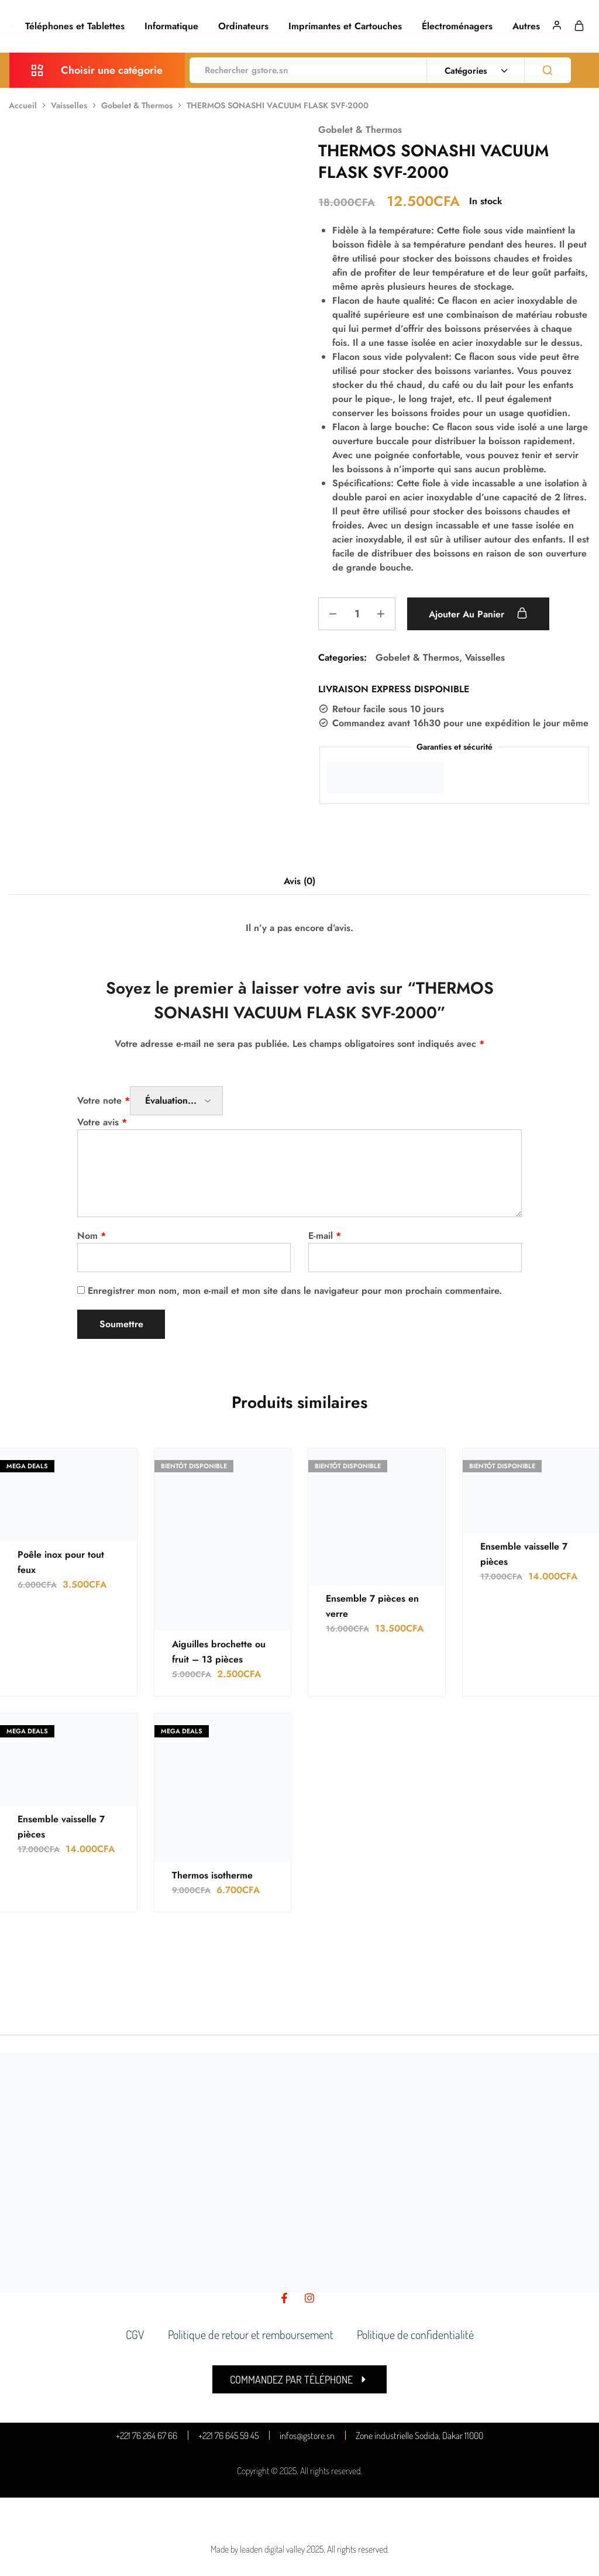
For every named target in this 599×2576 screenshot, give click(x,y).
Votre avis (102, 1122)
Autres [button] (526, 26)
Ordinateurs (243, 26)
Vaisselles (69, 105)
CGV (135, 2334)
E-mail (324, 1235)
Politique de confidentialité (415, 2334)
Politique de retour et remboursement (250, 2334)
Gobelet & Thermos (137, 105)
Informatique (171, 26)
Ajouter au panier (478, 613)
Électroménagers (457, 26)
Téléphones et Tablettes (75, 26)
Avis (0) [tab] (299, 881)
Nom (91, 1235)
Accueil (23, 105)
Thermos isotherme (212, 1875)
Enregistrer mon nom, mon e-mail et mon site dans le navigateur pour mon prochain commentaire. (295, 1290)
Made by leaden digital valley (258, 2549)
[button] (299, 2379)
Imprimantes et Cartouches (345, 26)
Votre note (103, 1100)
